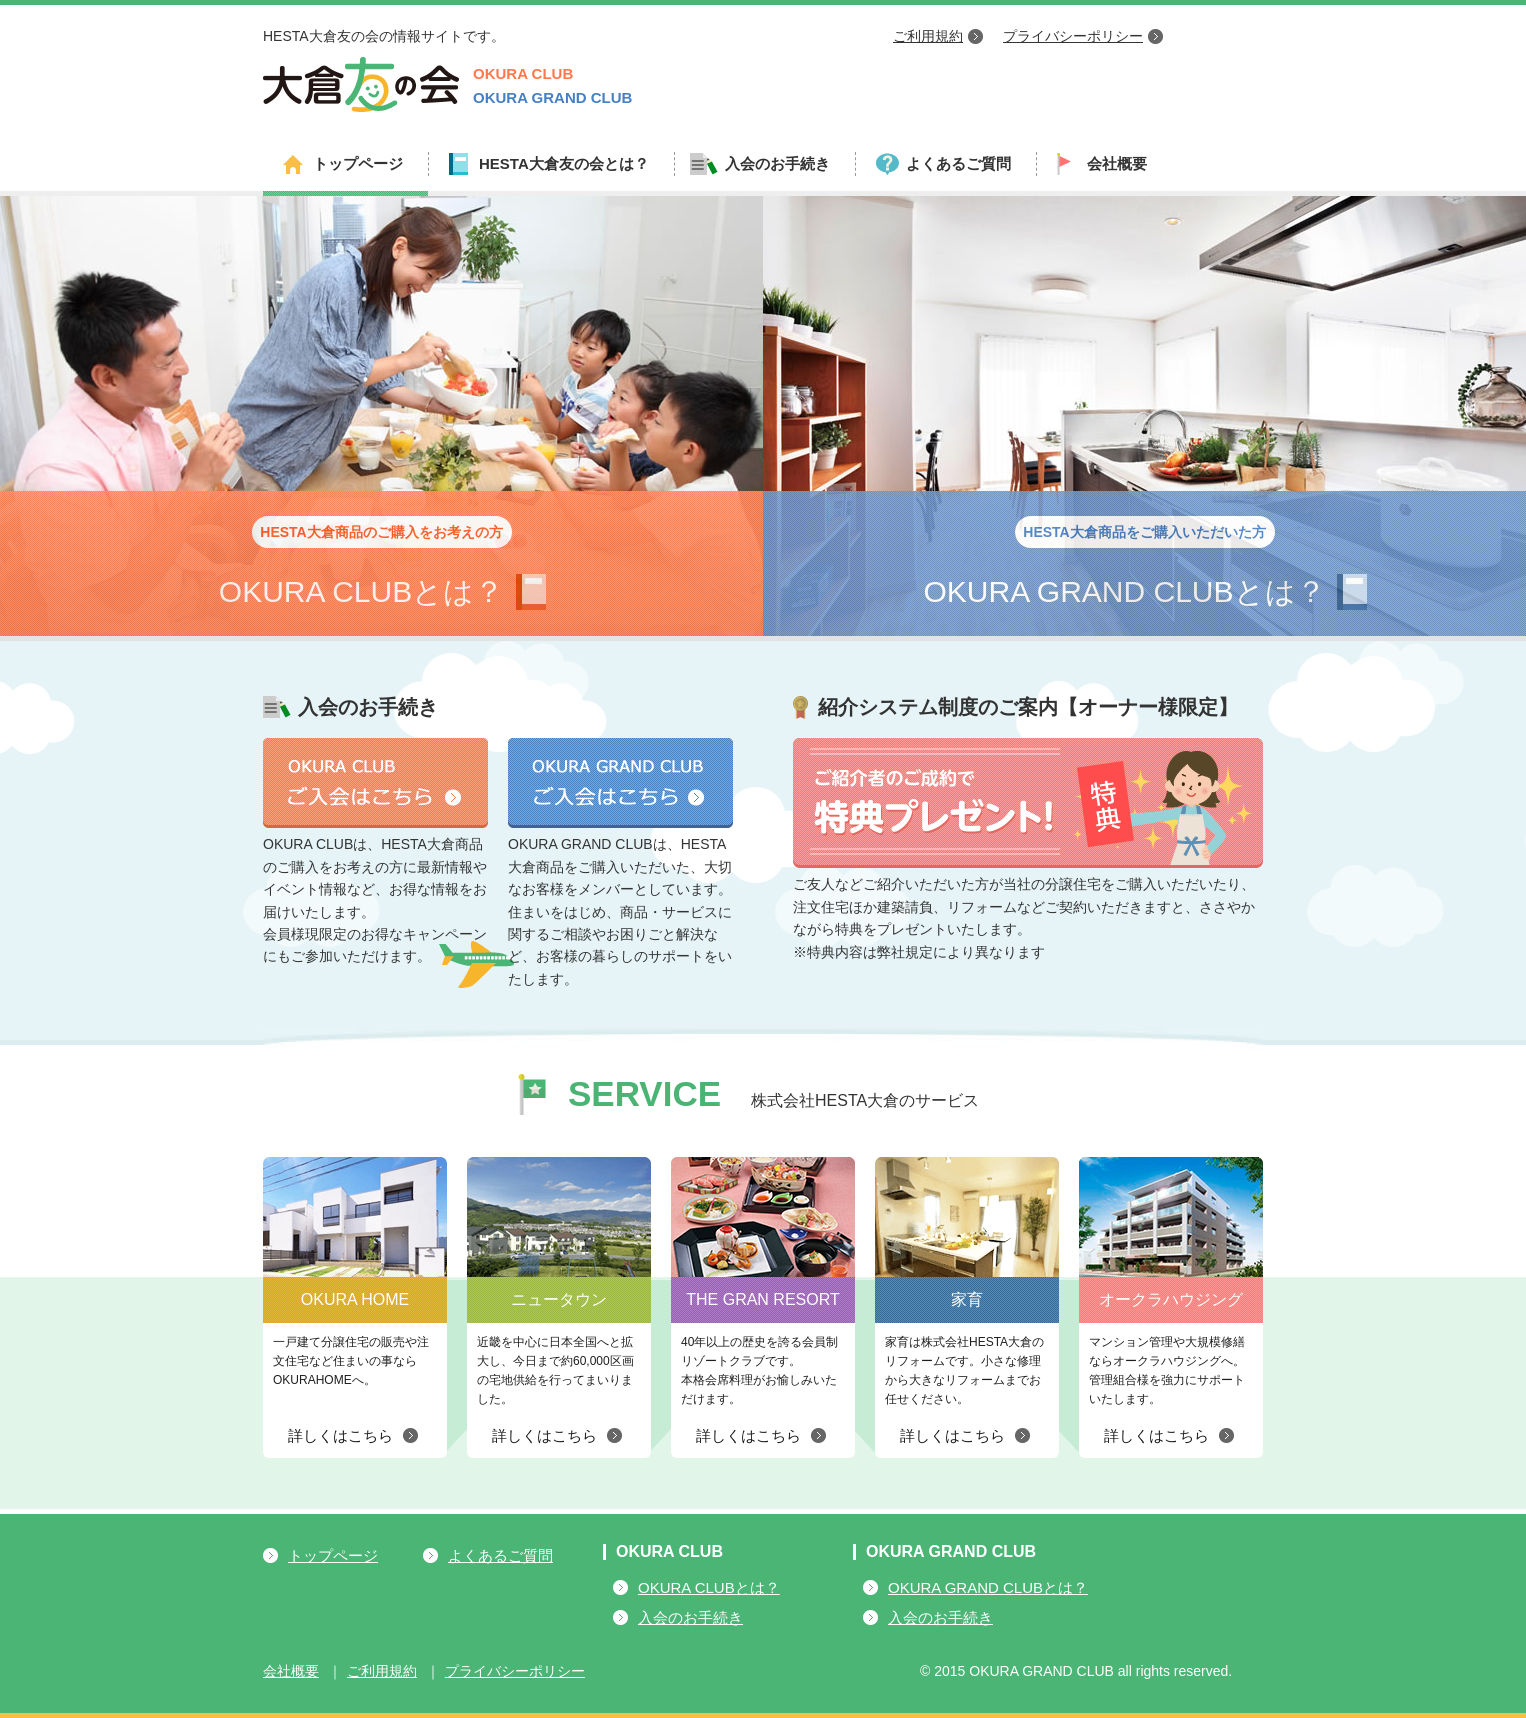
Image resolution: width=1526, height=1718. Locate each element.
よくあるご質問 (958, 163)
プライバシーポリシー (1073, 36)
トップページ (358, 163)
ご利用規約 (928, 36)
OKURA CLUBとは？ (709, 1587)
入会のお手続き (690, 1617)
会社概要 (1117, 163)
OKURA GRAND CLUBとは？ (988, 1587)
